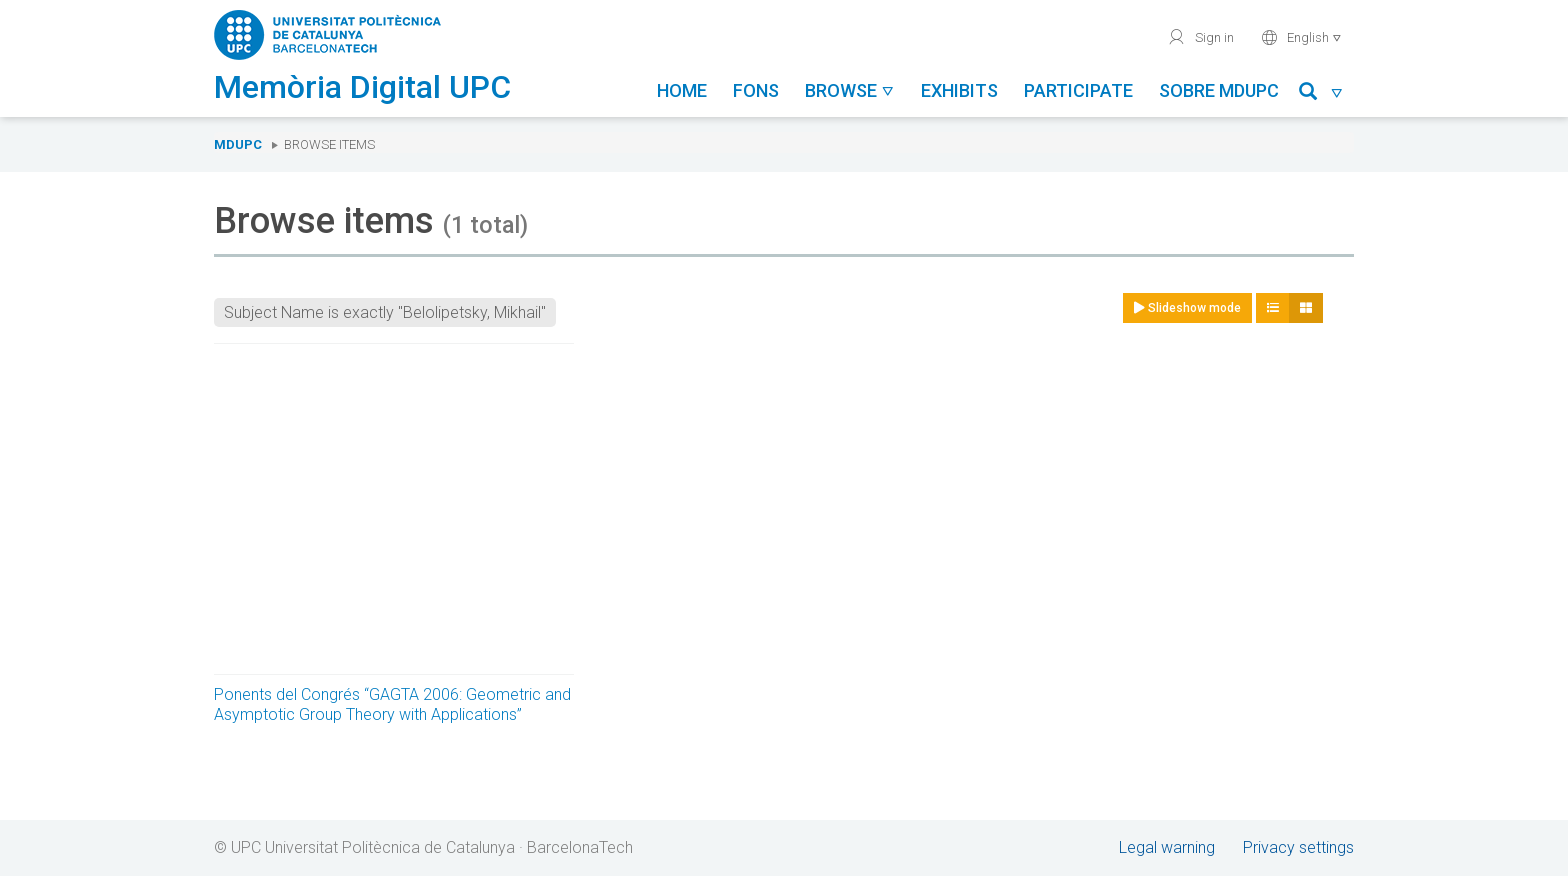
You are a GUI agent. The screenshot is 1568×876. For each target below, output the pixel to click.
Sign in (1200, 37)
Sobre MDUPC (1219, 90)
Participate (1078, 90)
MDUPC (238, 144)
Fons (756, 90)
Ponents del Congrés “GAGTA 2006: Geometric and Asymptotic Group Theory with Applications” (392, 704)
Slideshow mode (1187, 308)
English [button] (1301, 37)
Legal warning (1167, 847)
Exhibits (959, 90)
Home (682, 90)
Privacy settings (1298, 847)
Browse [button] (850, 90)
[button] (1321, 94)
